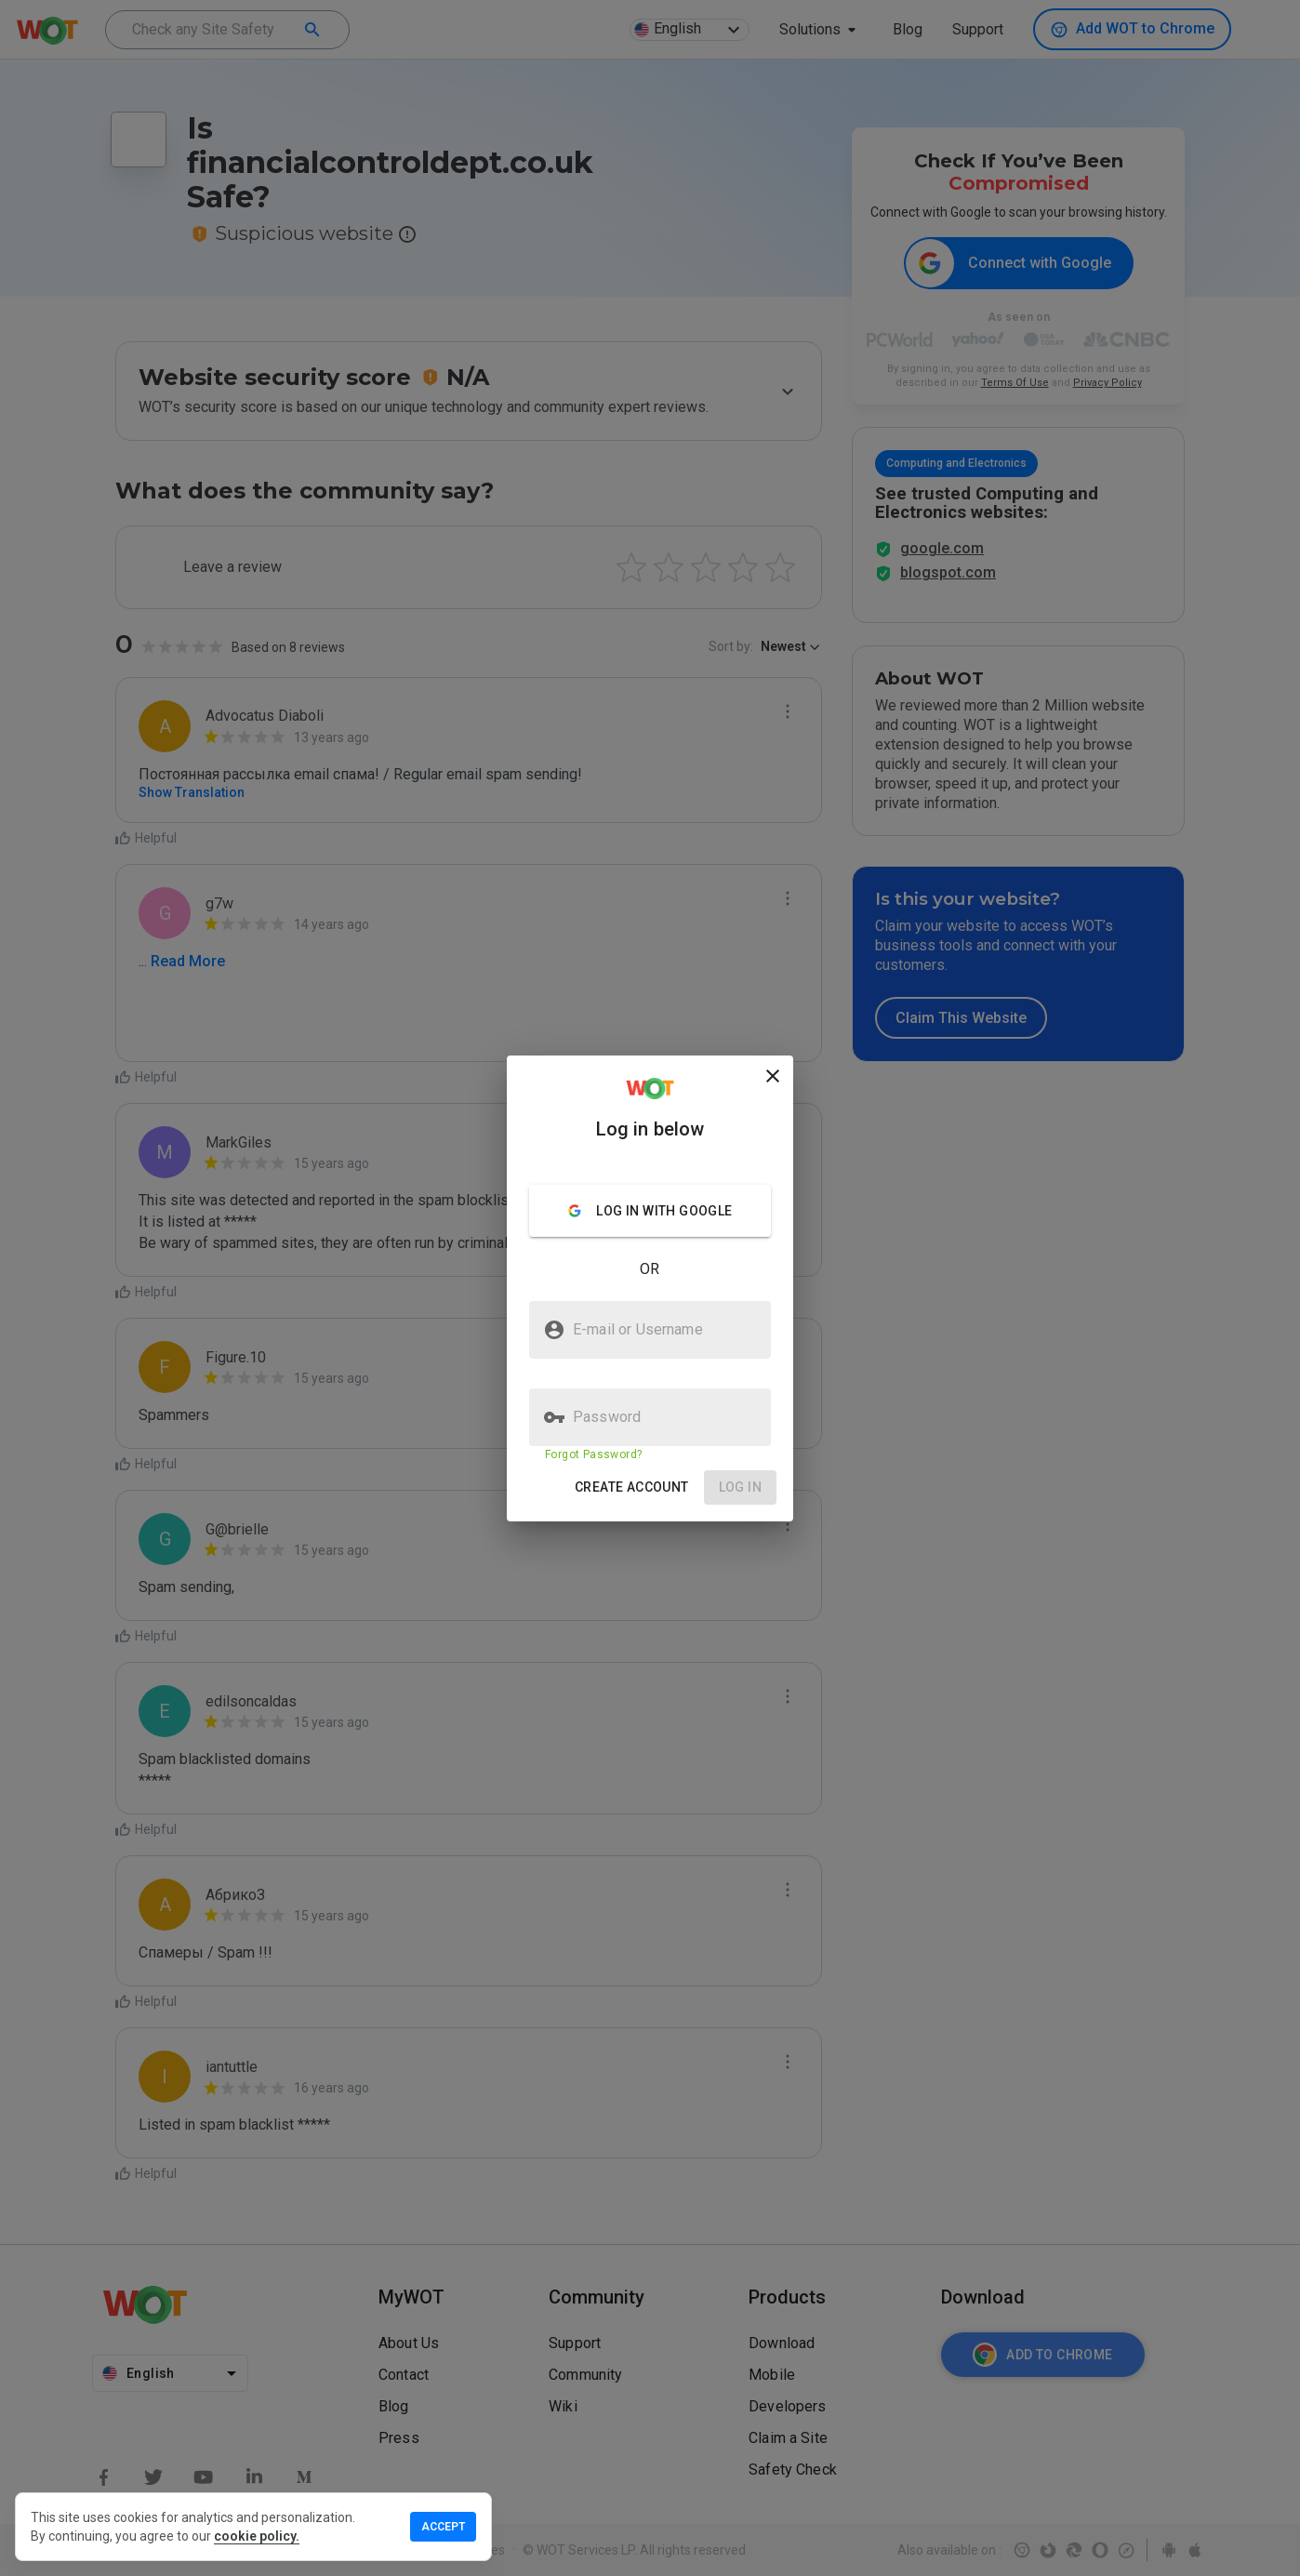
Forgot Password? (593, 1454)
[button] (631, 1487)
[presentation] (650, 1288)
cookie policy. (256, 2536)
